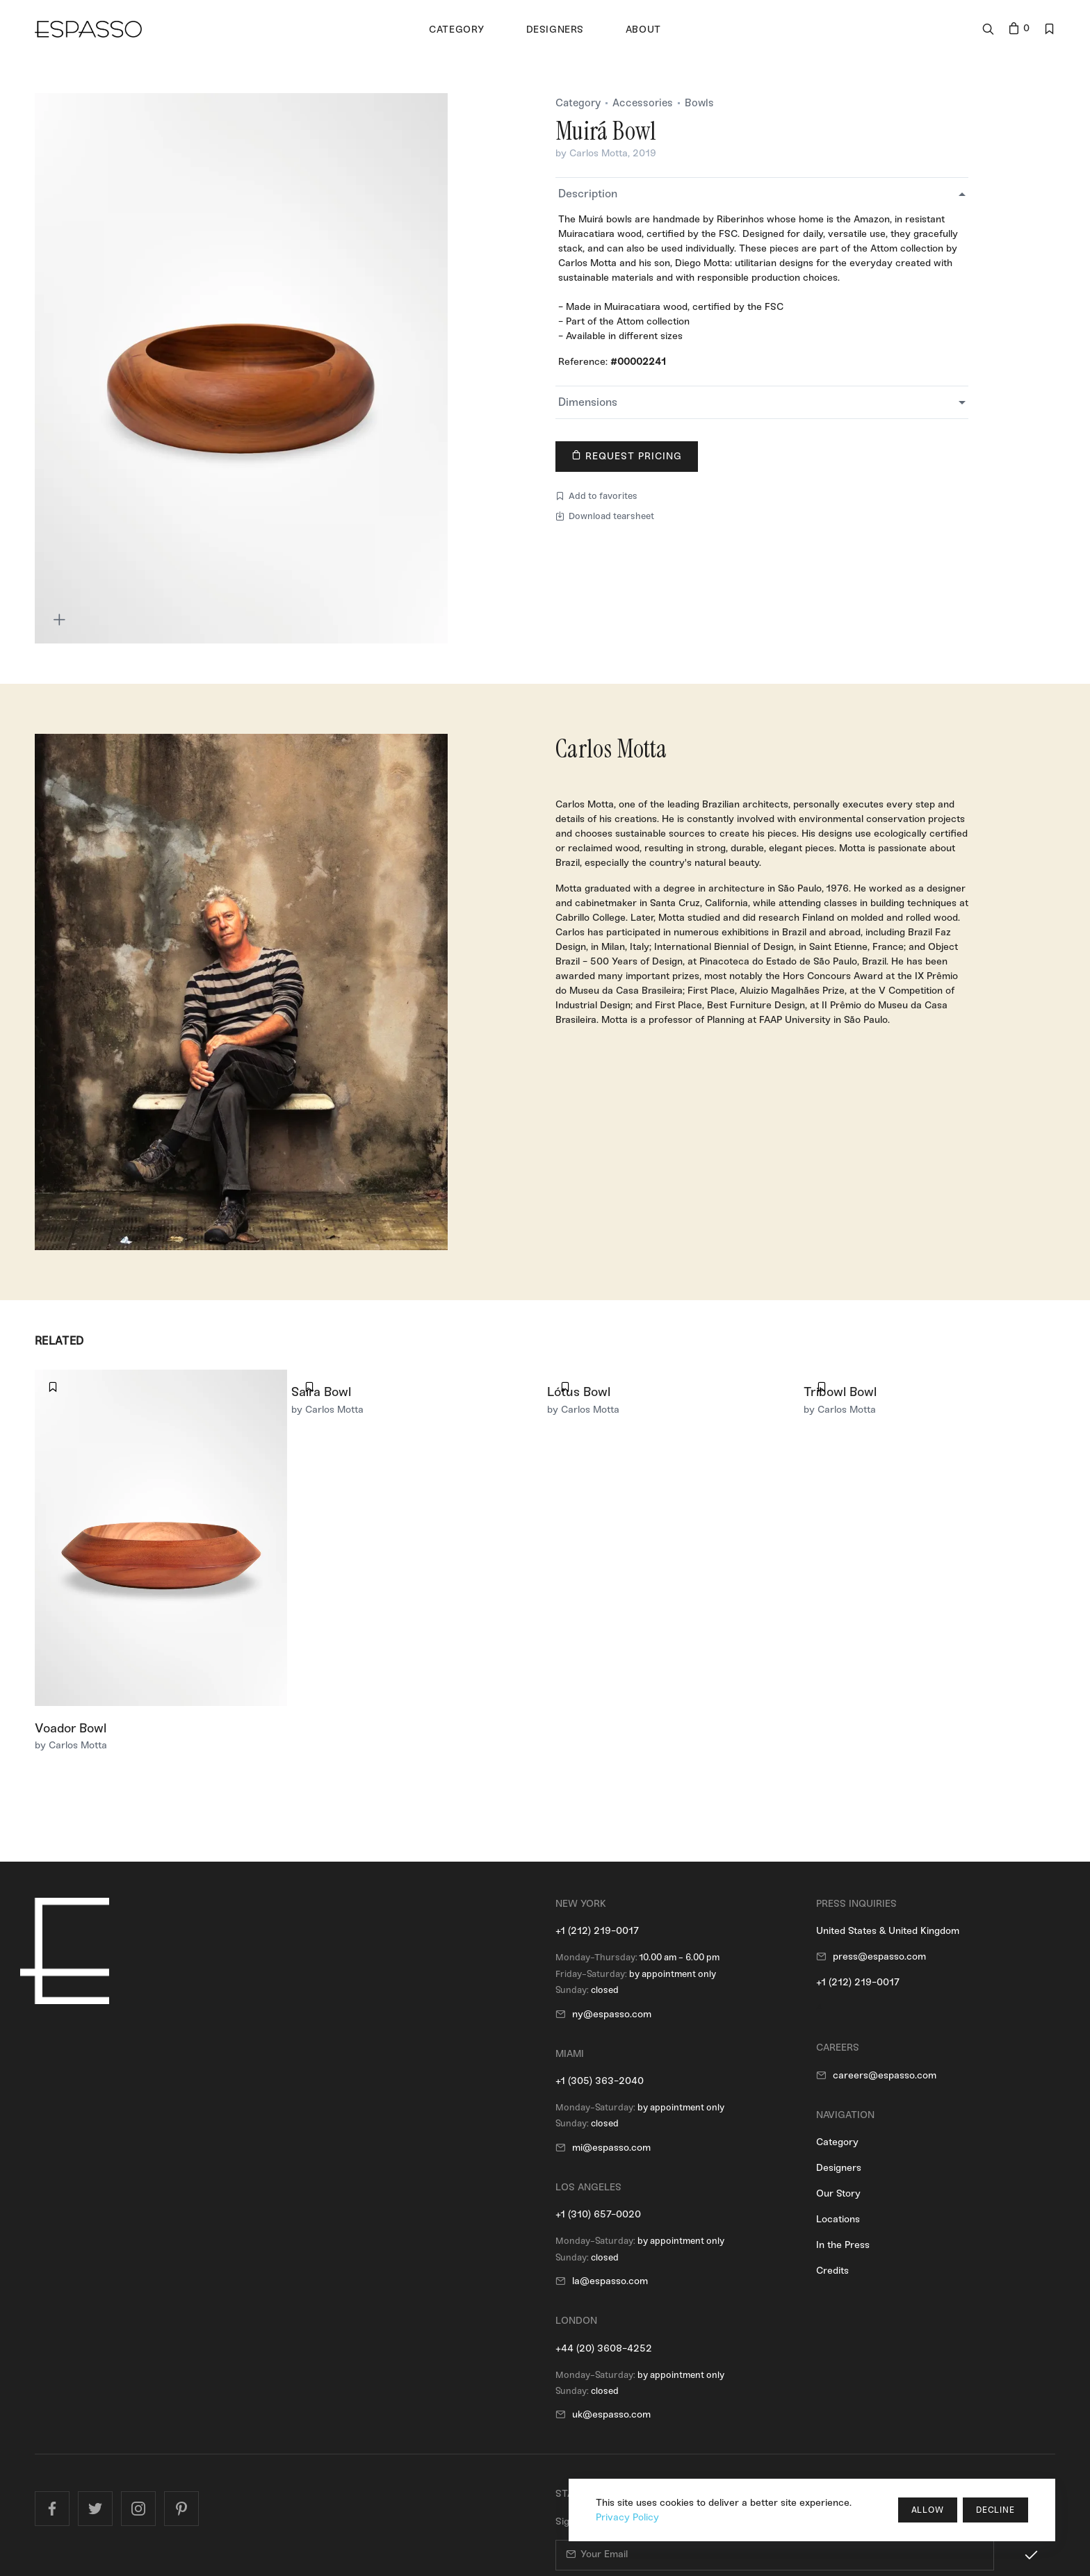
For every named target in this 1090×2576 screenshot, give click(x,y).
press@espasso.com (879, 1956)
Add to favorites (596, 496)
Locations (838, 2219)
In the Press (843, 2245)
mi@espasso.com (611, 2147)
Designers (838, 2168)
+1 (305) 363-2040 (599, 2081)
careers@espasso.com (884, 2075)
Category (578, 103)
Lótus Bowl (578, 1392)
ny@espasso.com (611, 2014)
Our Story (838, 2193)
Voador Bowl (70, 1728)
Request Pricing (626, 456)
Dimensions (587, 402)
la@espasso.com (610, 2281)
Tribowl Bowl (840, 1392)
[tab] (761, 194)
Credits (832, 2270)
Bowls (699, 103)
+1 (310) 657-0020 (598, 2214)
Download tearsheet (604, 516)
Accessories (642, 103)
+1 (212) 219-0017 (597, 1931)
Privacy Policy (627, 2517)
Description (587, 193)
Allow (927, 2510)
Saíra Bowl (321, 1392)
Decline (995, 2510)
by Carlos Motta (591, 153)
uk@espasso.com (611, 2414)
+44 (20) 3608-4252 (603, 2348)
